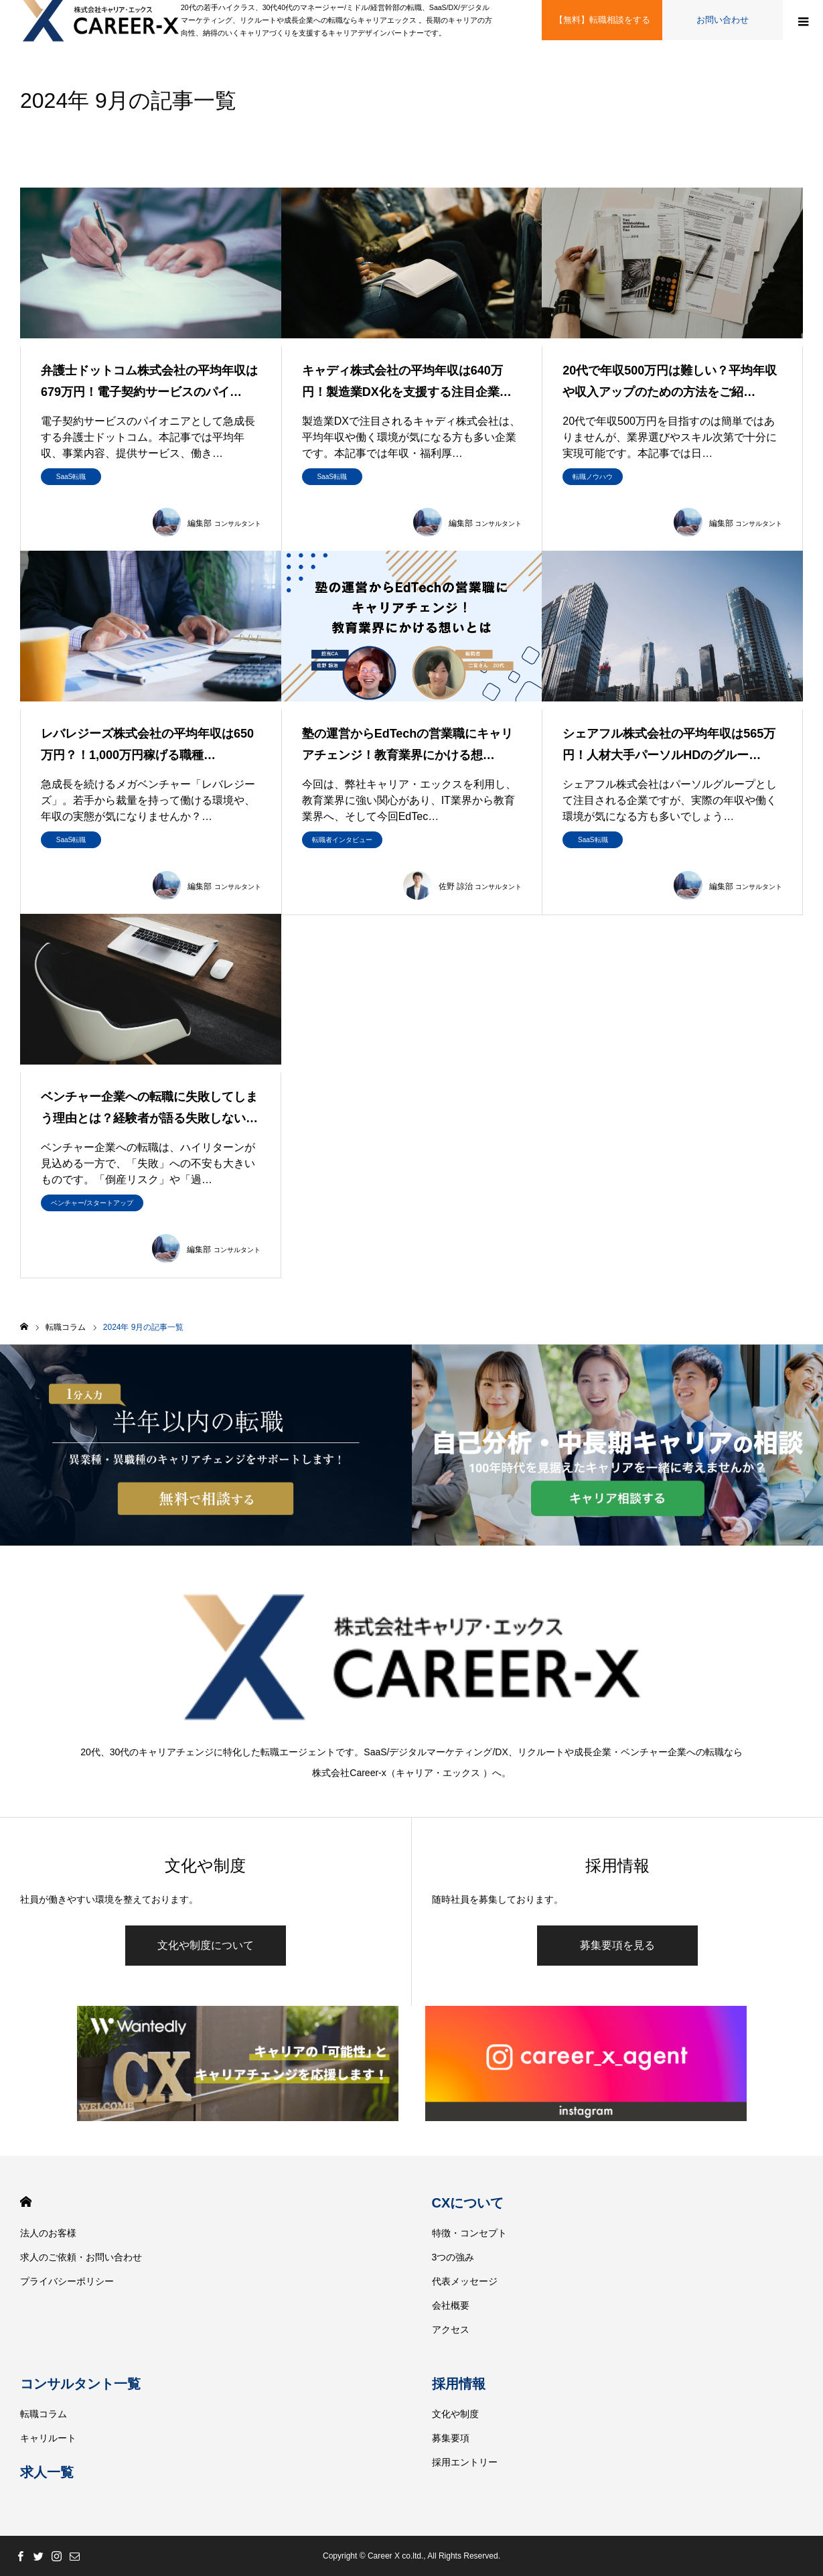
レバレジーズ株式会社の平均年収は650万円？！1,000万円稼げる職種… (147, 744)
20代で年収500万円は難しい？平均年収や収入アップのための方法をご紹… (670, 381)
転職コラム (43, 2414)
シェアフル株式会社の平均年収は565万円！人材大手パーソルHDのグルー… (669, 744)
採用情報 (458, 2383)
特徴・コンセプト (469, 2233)
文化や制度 (455, 2414)
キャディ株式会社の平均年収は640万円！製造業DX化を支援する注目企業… (407, 381)
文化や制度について (205, 1945)
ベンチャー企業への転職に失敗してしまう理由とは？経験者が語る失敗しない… (149, 1107)
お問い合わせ (722, 20)
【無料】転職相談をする (602, 20)
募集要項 (450, 2438)
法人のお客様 (48, 2233)
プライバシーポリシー (67, 2281)
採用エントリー (465, 2462)
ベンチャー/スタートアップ (92, 1203)
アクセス (450, 2329)
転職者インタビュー (342, 839)
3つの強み (453, 2257)
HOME (25, 2202)
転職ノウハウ (593, 476)
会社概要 (450, 2305)
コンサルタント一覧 (80, 2383)
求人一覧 (47, 2472)
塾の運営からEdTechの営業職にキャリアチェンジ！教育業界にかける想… (408, 744)
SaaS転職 (71, 476)
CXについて (468, 2202)
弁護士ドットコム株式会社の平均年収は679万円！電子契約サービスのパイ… (149, 381)
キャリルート (48, 2438)
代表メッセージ (465, 2281)
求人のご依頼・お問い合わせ (81, 2257)
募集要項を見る (617, 1945)
